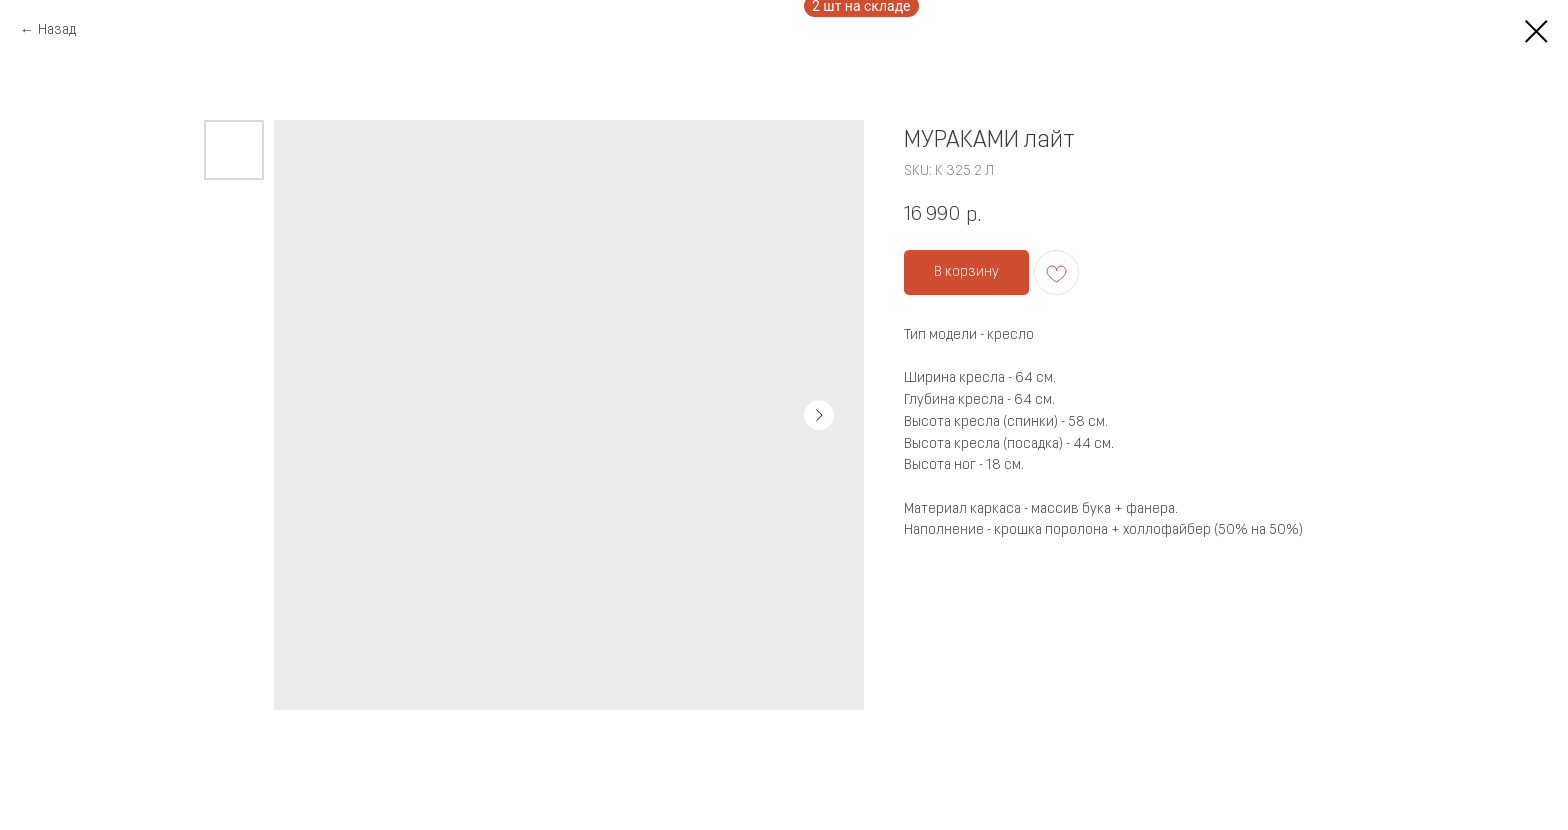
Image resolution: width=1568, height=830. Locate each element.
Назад (57, 30)
